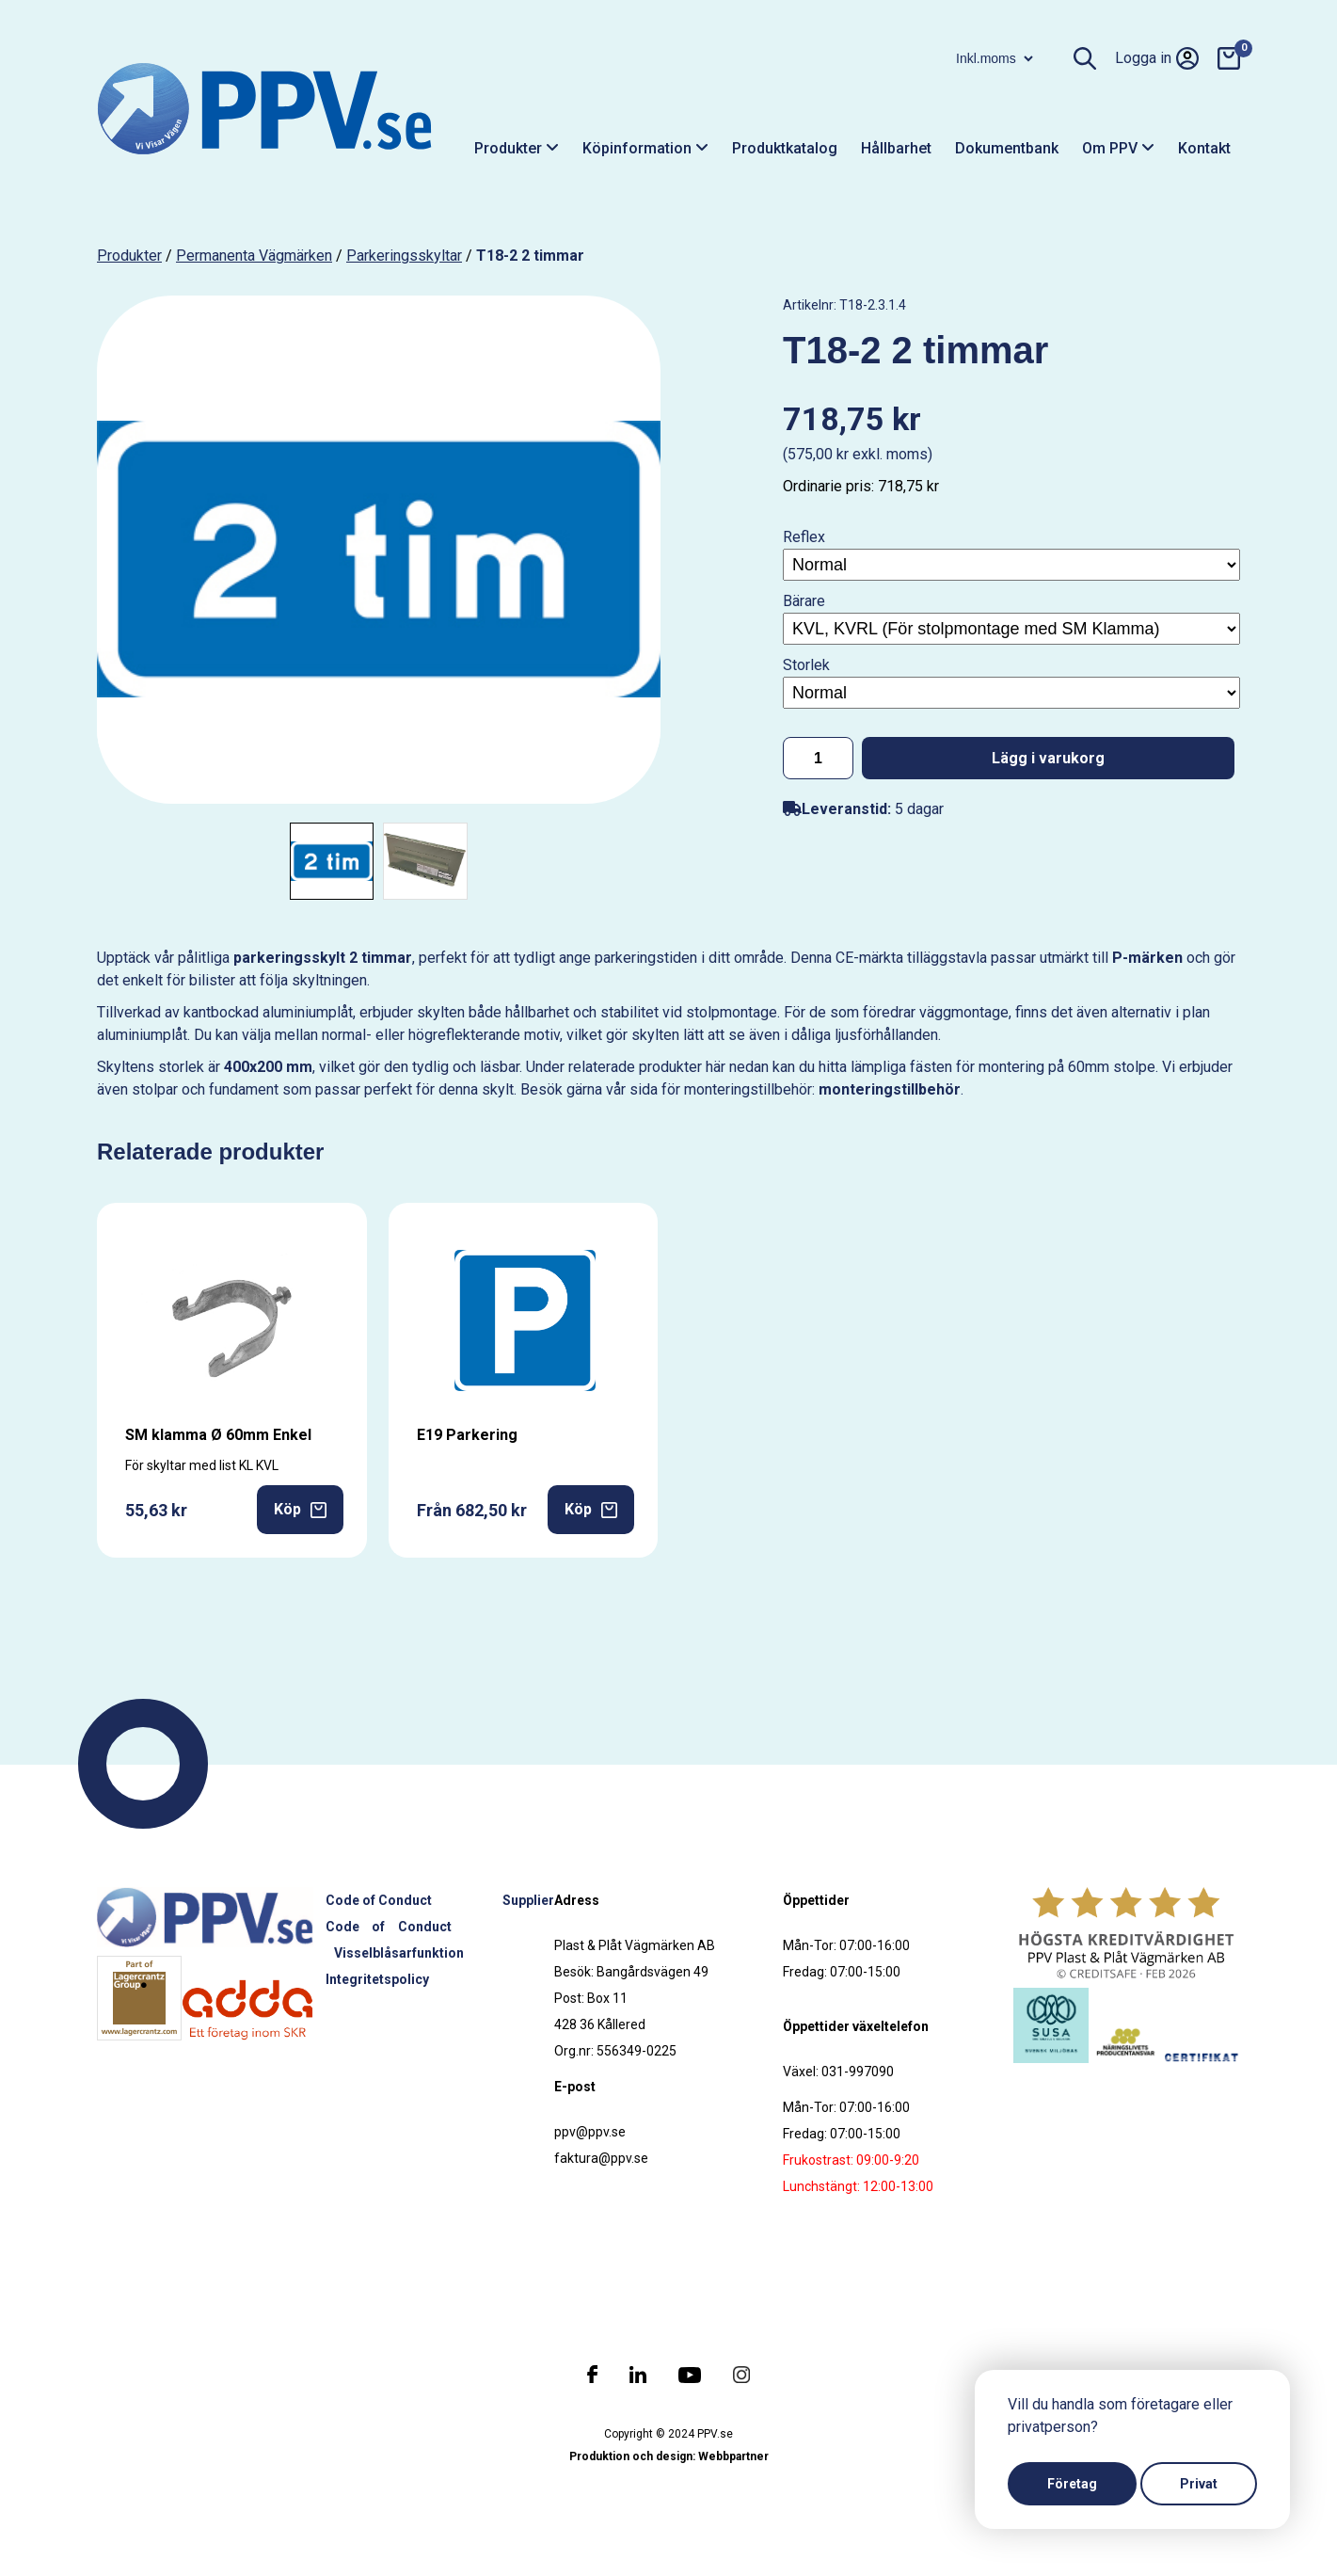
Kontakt (1204, 148)
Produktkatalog (784, 148)
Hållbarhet (896, 148)
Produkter (516, 148)
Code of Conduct (379, 1900)
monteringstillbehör (890, 1089)
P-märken (1147, 958)
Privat (1199, 2483)
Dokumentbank (1006, 148)
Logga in (1157, 58)
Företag (1072, 2483)
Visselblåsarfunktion (399, 1952)
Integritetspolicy (377, 1979)
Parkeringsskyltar (404, 255)
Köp (300, 1509)
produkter (129, 255)
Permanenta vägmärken (254, 255)
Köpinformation (645, 148)
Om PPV (1118, 148)
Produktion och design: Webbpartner (669, 2456)
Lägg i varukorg (1048, 758)
